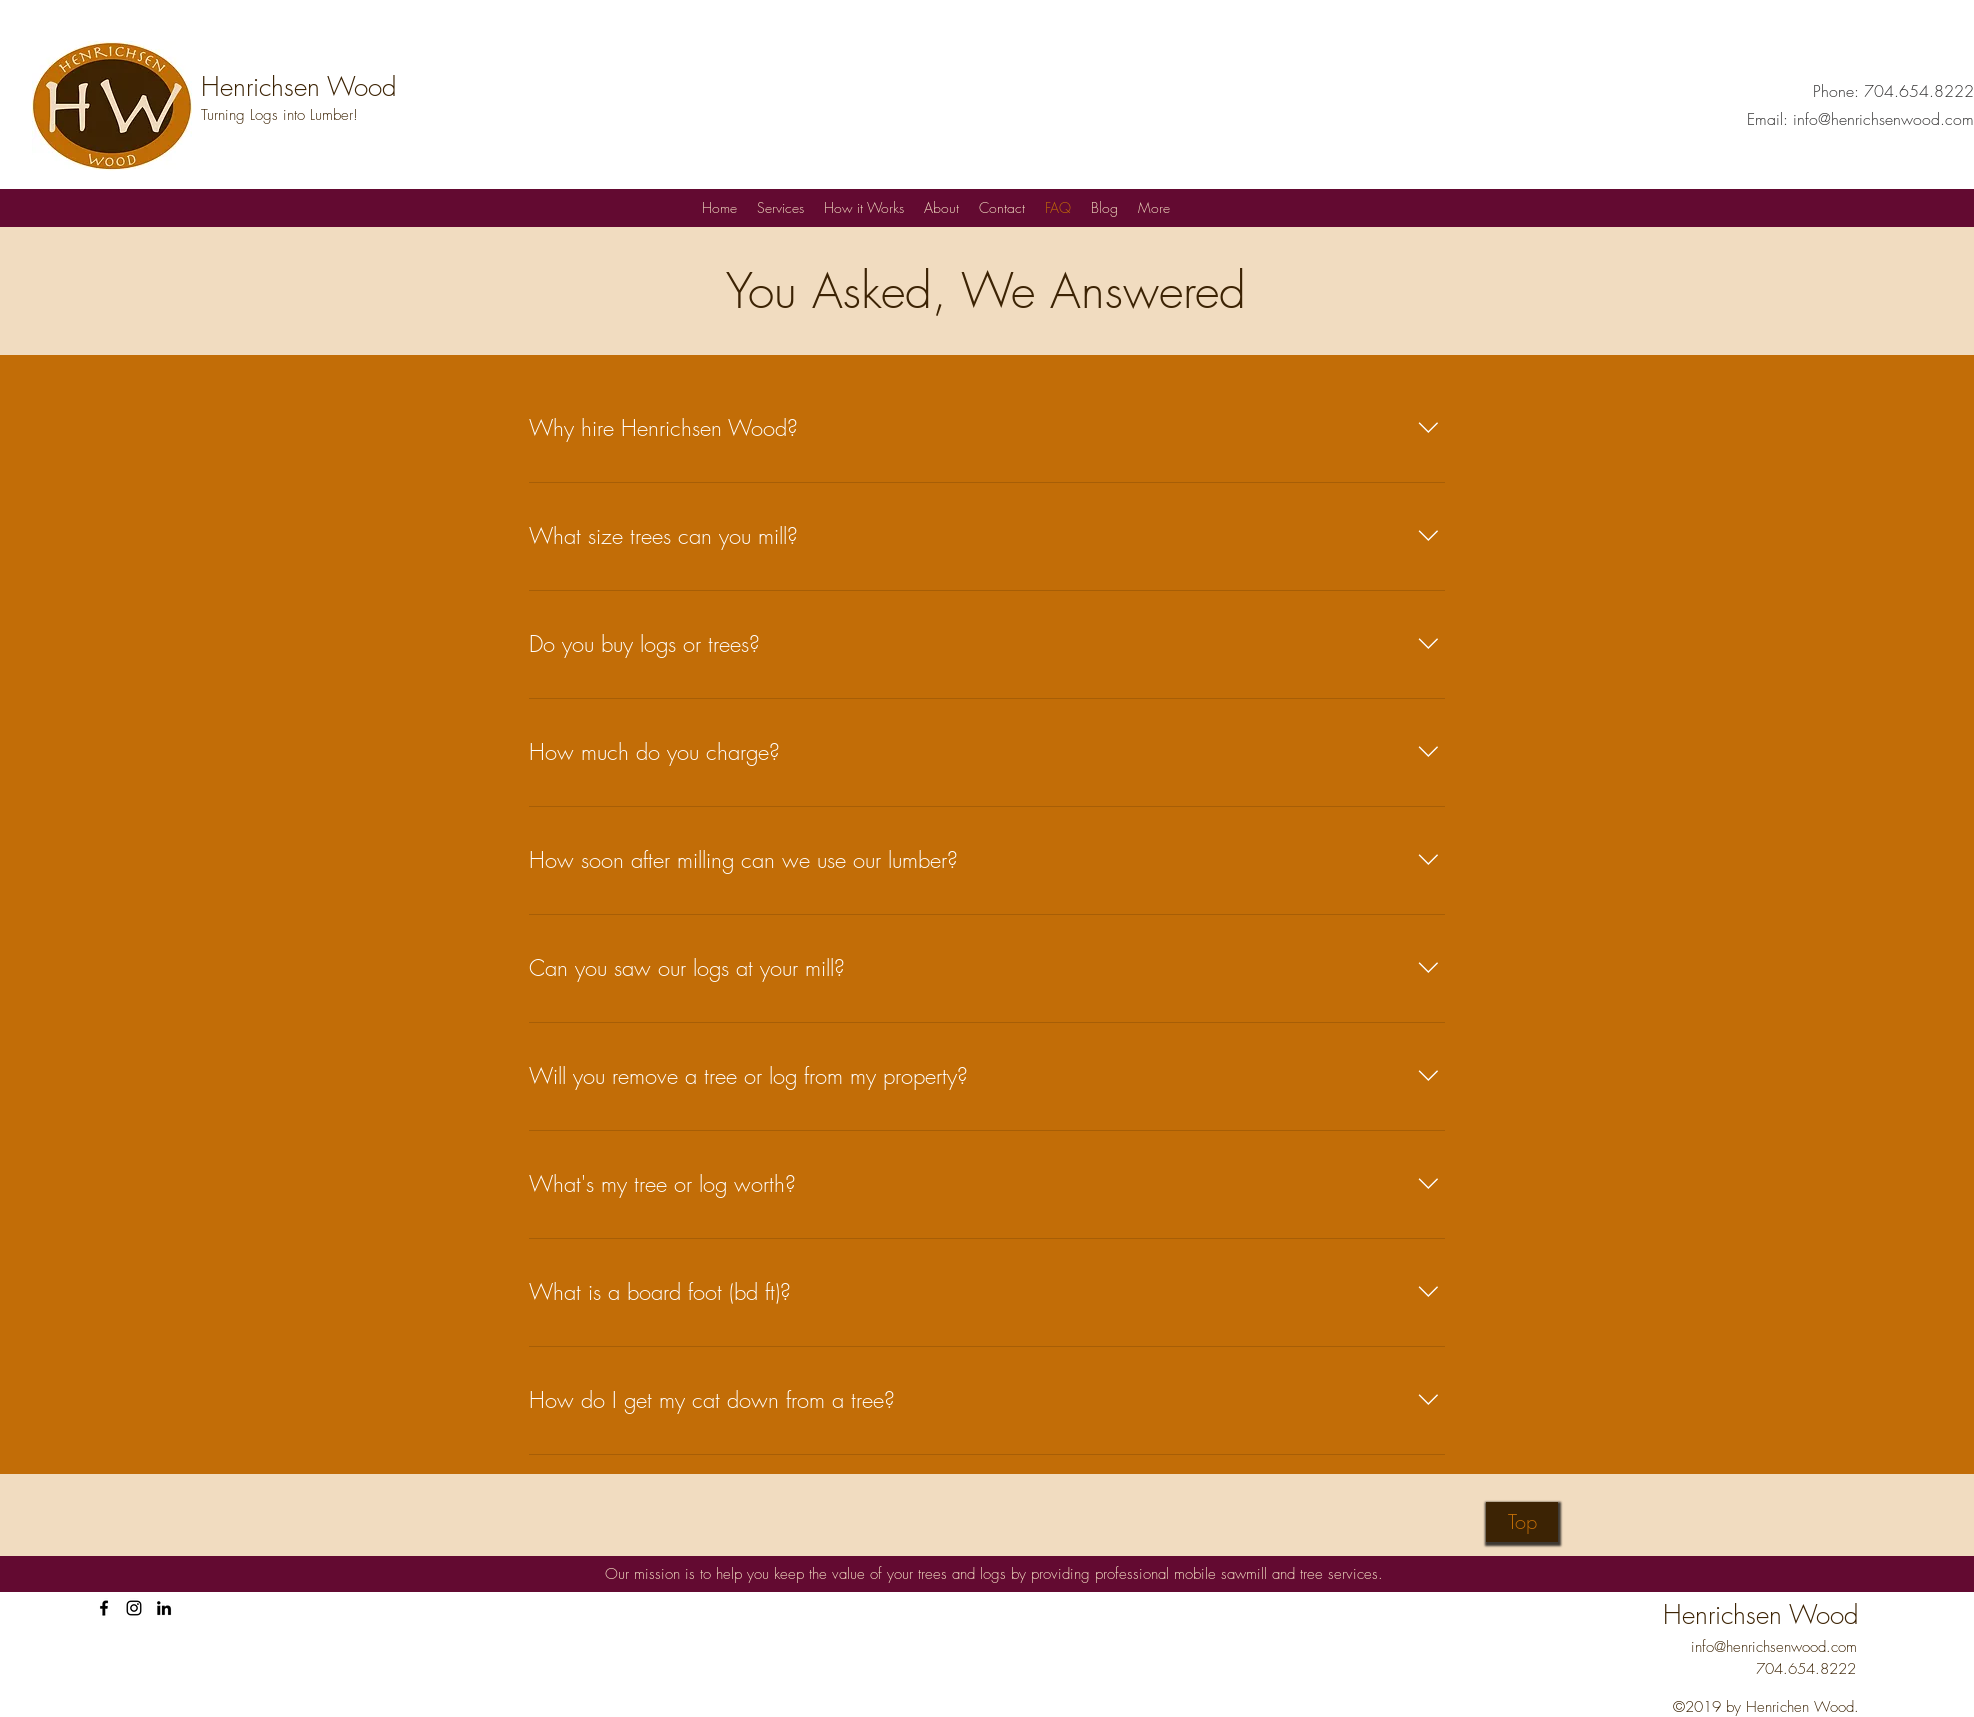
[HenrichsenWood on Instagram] (134, 1608)
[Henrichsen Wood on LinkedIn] (164, 1608)
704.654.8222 (1919, 91)
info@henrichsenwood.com (1883, 119)
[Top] (1522, 1522)
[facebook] (104, 1608)
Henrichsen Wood (299, 87)
